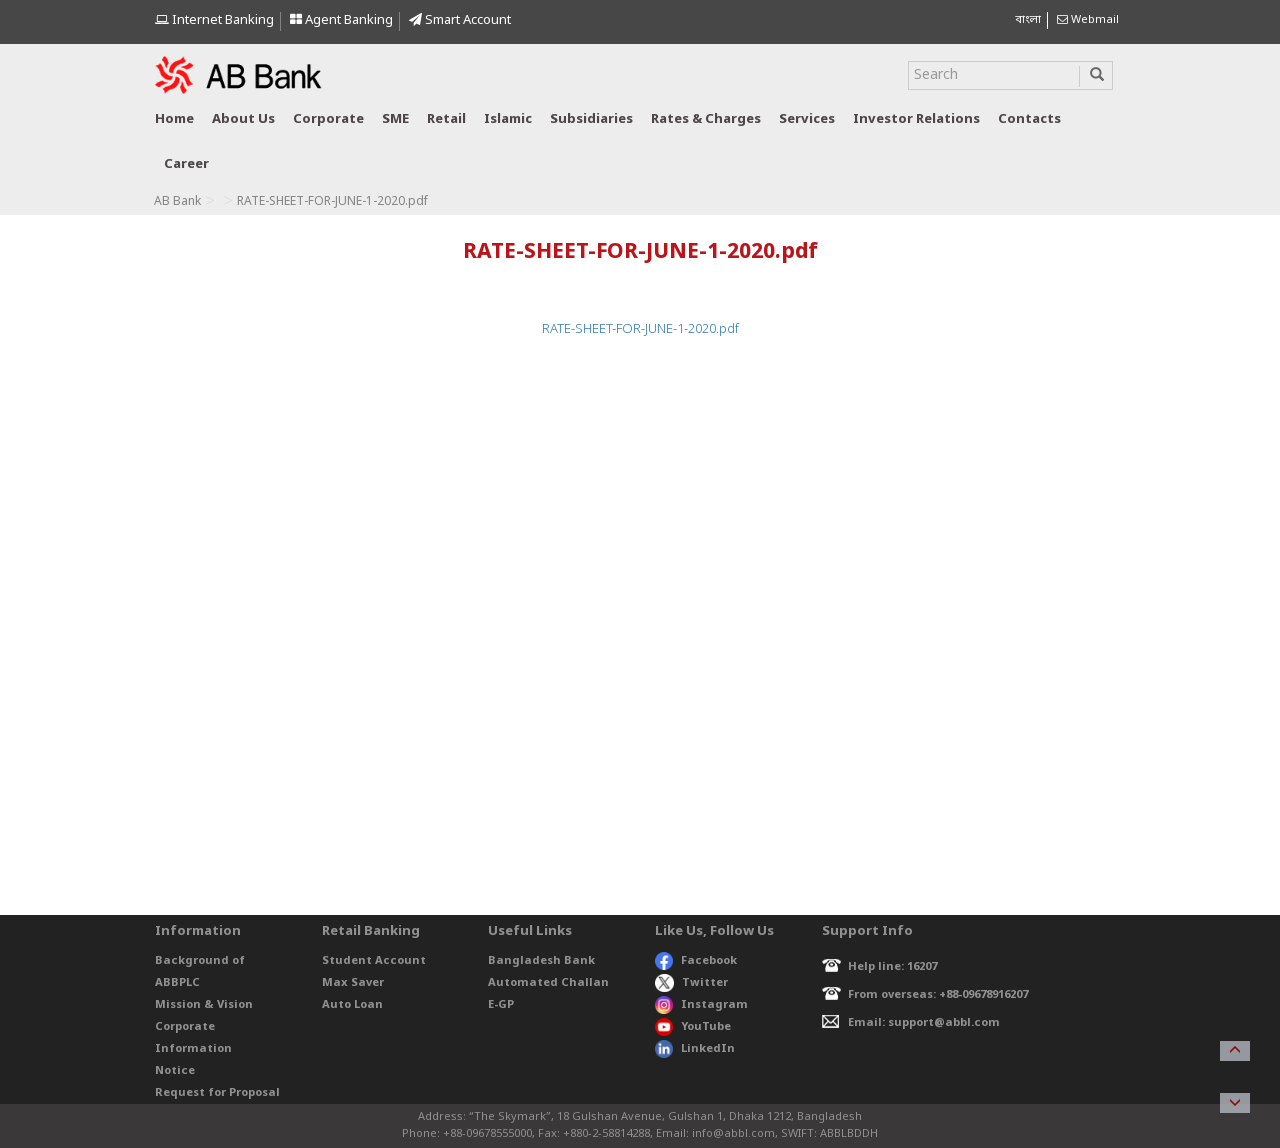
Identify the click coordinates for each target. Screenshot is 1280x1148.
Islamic (508, 119)
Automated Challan (548, 983)
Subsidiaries (591, 119)
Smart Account (460, 20)
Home (174, 119)
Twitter (691, 983)
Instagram (701, 1005)
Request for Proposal (217, 1093)
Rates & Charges (706, 119)
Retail (446, 119)
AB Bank (177, 202)
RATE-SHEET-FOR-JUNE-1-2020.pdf (640, 329)
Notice (175, 1071)
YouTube (693, 1027)
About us (243, 119)
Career (186, 164)
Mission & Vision (204, 1005)
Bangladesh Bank (541, 961)
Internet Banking (214, 20)
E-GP (501, 1005)
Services (807, 119)
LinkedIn (695, 1049)
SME (395, 119)
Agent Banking (341, 20)
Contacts (1029, 119)
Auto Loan (352, 1005)
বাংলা (1028, 20)
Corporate (328, 119)
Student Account (374, 961)
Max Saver (353, 983)
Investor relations (916, 119)
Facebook (696, 961)
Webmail (1088, 20)
